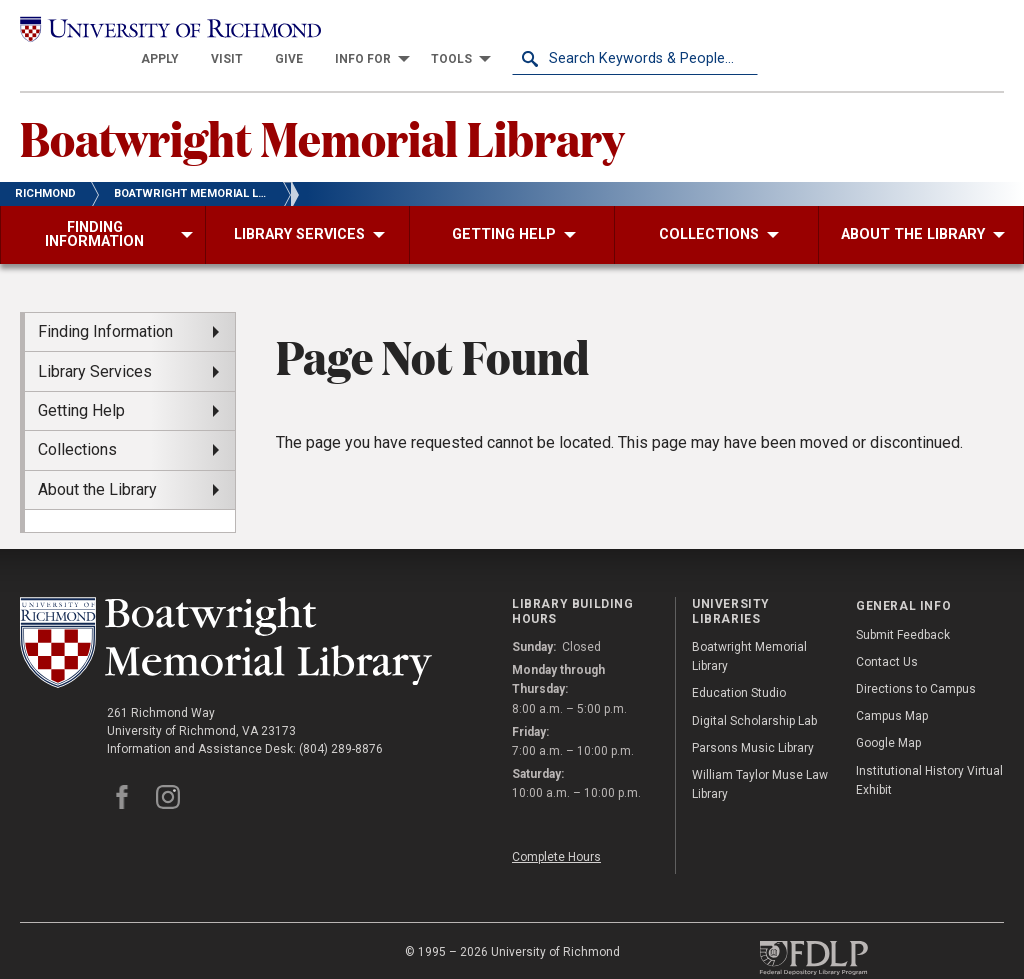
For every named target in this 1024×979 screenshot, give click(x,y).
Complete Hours (556, 831)
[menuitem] (406, 32)
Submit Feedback (903, 609)
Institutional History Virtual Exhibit (929, 754)
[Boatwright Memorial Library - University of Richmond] (226, 616)
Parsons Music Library (753, 722)
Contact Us (887, 636)
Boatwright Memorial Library (327, 111)
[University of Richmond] (143, 32)
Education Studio (739, 668)
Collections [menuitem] (77, 423)
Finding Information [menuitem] (105, 305)
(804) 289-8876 (341, 723)
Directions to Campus (916, 663)
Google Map (888, 718)
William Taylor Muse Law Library (760, 758)
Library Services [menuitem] (95, 345)
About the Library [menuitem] (97, 463)
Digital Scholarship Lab (754, 695)
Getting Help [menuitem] (81, 384)
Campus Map (892, 690)
